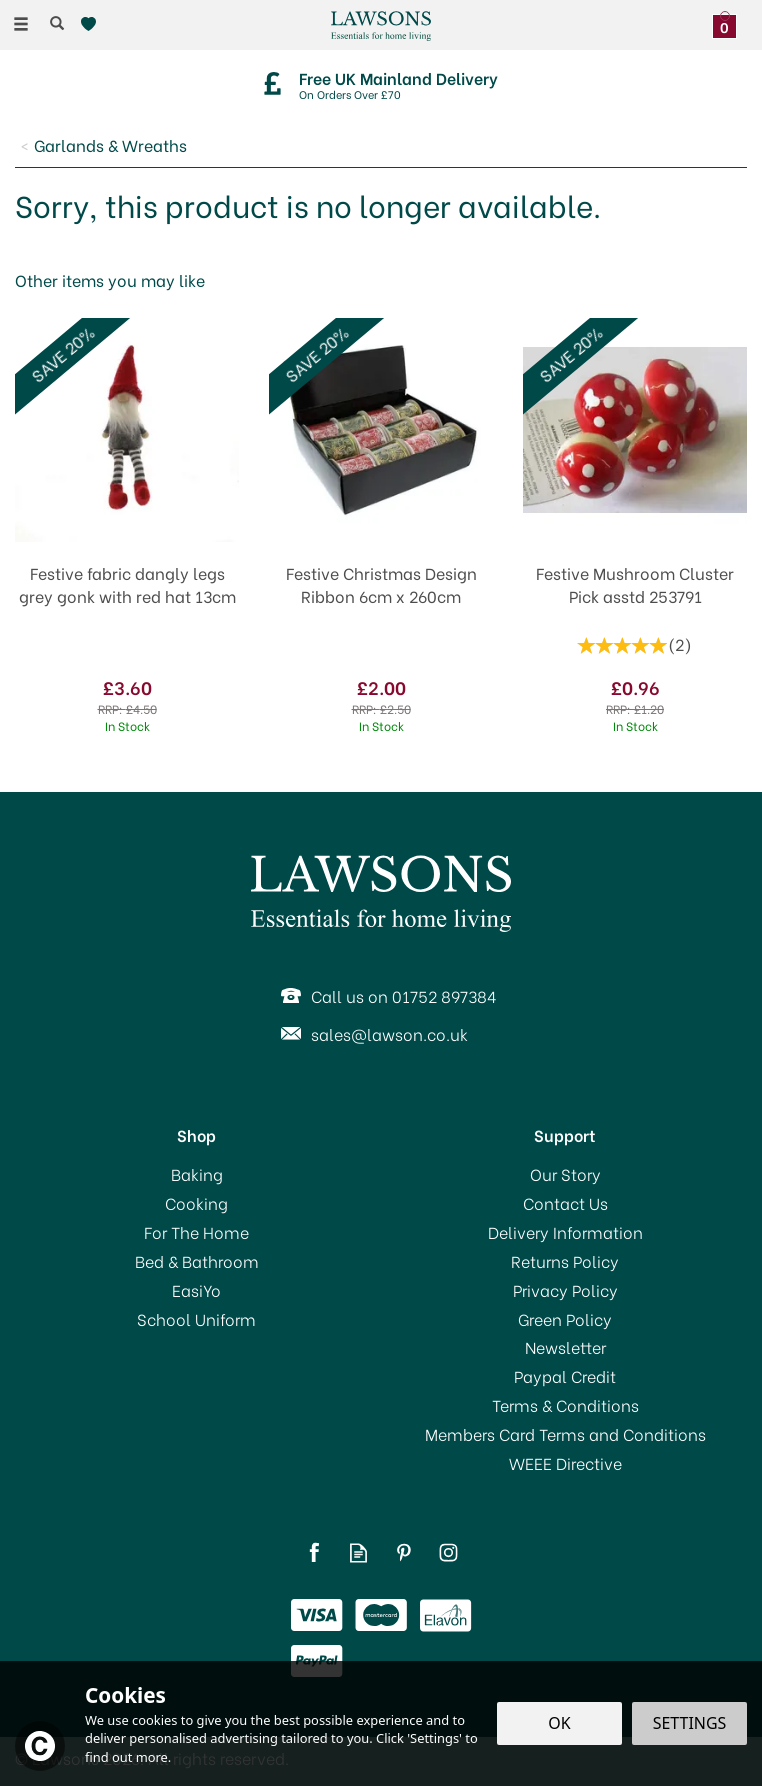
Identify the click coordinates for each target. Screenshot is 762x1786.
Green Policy (565, 1319)
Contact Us (565, 1203)
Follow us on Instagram (448, 1552)
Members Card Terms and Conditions (565, 1434)
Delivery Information (565, 1232)
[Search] (57, 23)
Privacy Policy (565, 1290)
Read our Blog (358, 1552)
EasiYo (196, 1290)
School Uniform (196, 1319)
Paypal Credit (565, 1376)
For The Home (196, 1232)
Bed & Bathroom (197, 1261)
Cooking (196, 1203)
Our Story (565, 1174)
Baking (197, 1174)
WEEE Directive (565, 1463)
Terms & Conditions (565, 1405)
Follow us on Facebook (313, 1552)
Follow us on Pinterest (403, 1552)
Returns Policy (565, 1261)
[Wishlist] (92, 24)
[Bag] (729, 22)
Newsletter (565, 1347)
